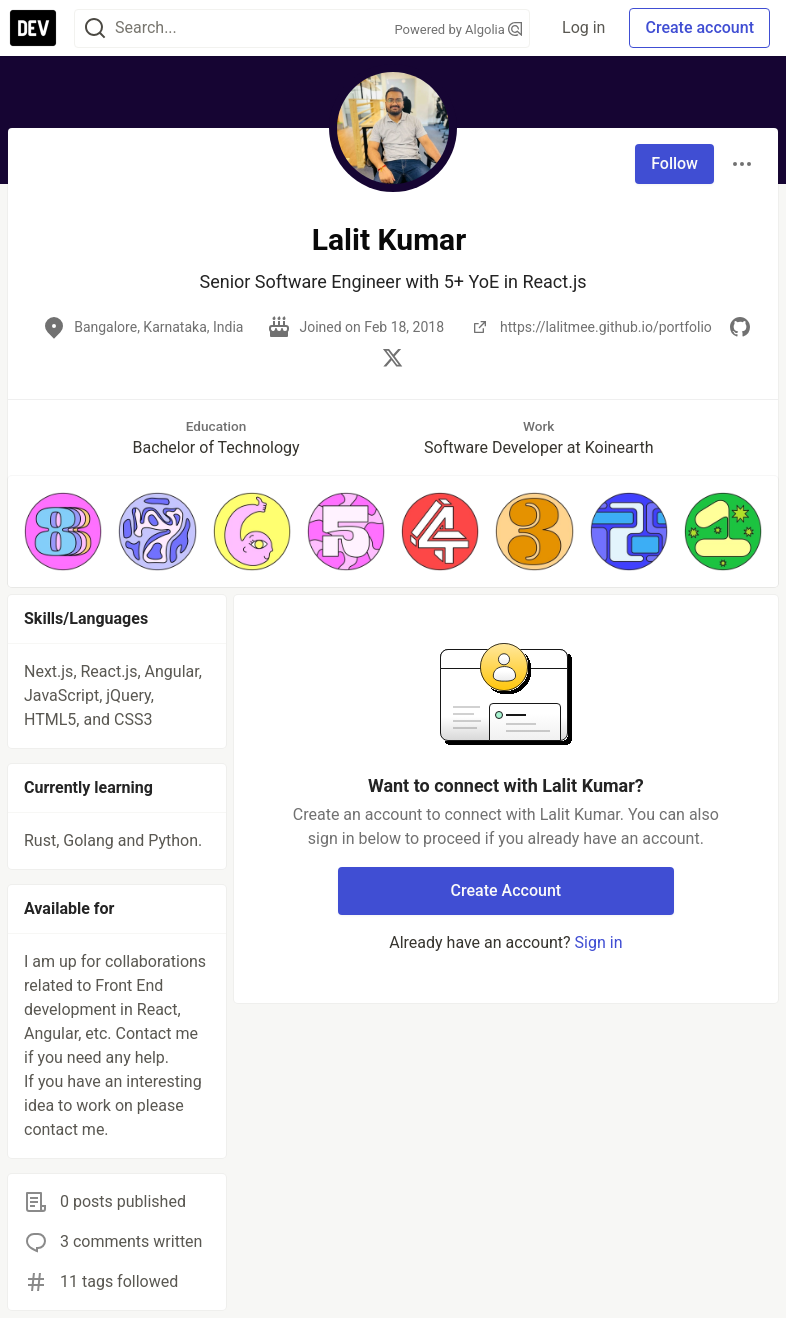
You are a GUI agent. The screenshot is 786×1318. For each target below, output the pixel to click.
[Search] (95, 28)
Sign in (599, 942)
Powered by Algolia (459, 29)
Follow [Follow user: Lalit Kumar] (674, 163)
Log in (583, 27)
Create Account (506, 890)
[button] (63, 531)
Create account (699, 27)
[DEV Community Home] (33, 28)
